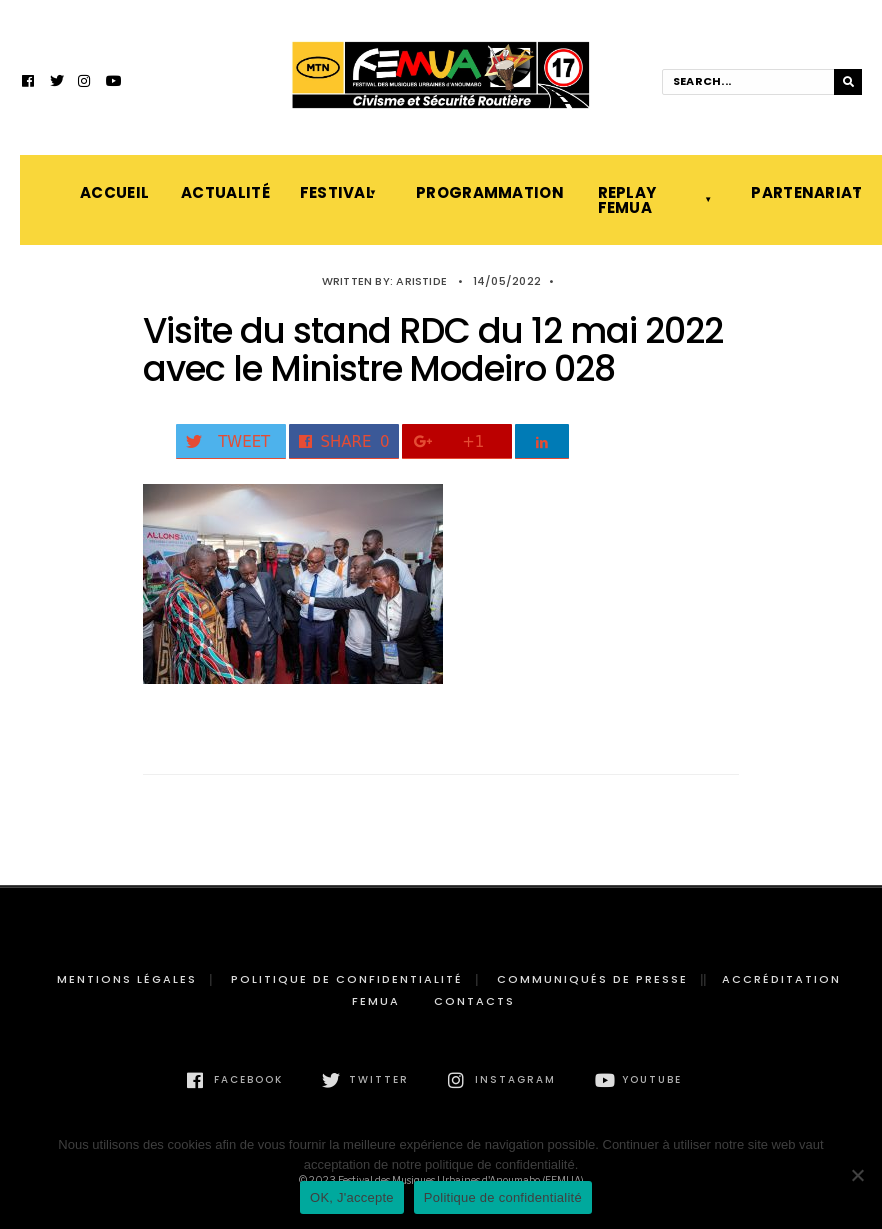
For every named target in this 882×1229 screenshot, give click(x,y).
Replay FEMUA (627, 200)
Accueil (110, 192)
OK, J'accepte (352, 1197)
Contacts (474, 1001)
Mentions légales (127, 979)
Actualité (220, 192)
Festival (337, 192)
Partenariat (805, 192)
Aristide (421, 281)
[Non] (857, 1175)
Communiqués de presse (592, 979)
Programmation (486, 192)
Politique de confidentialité (347, 979)
